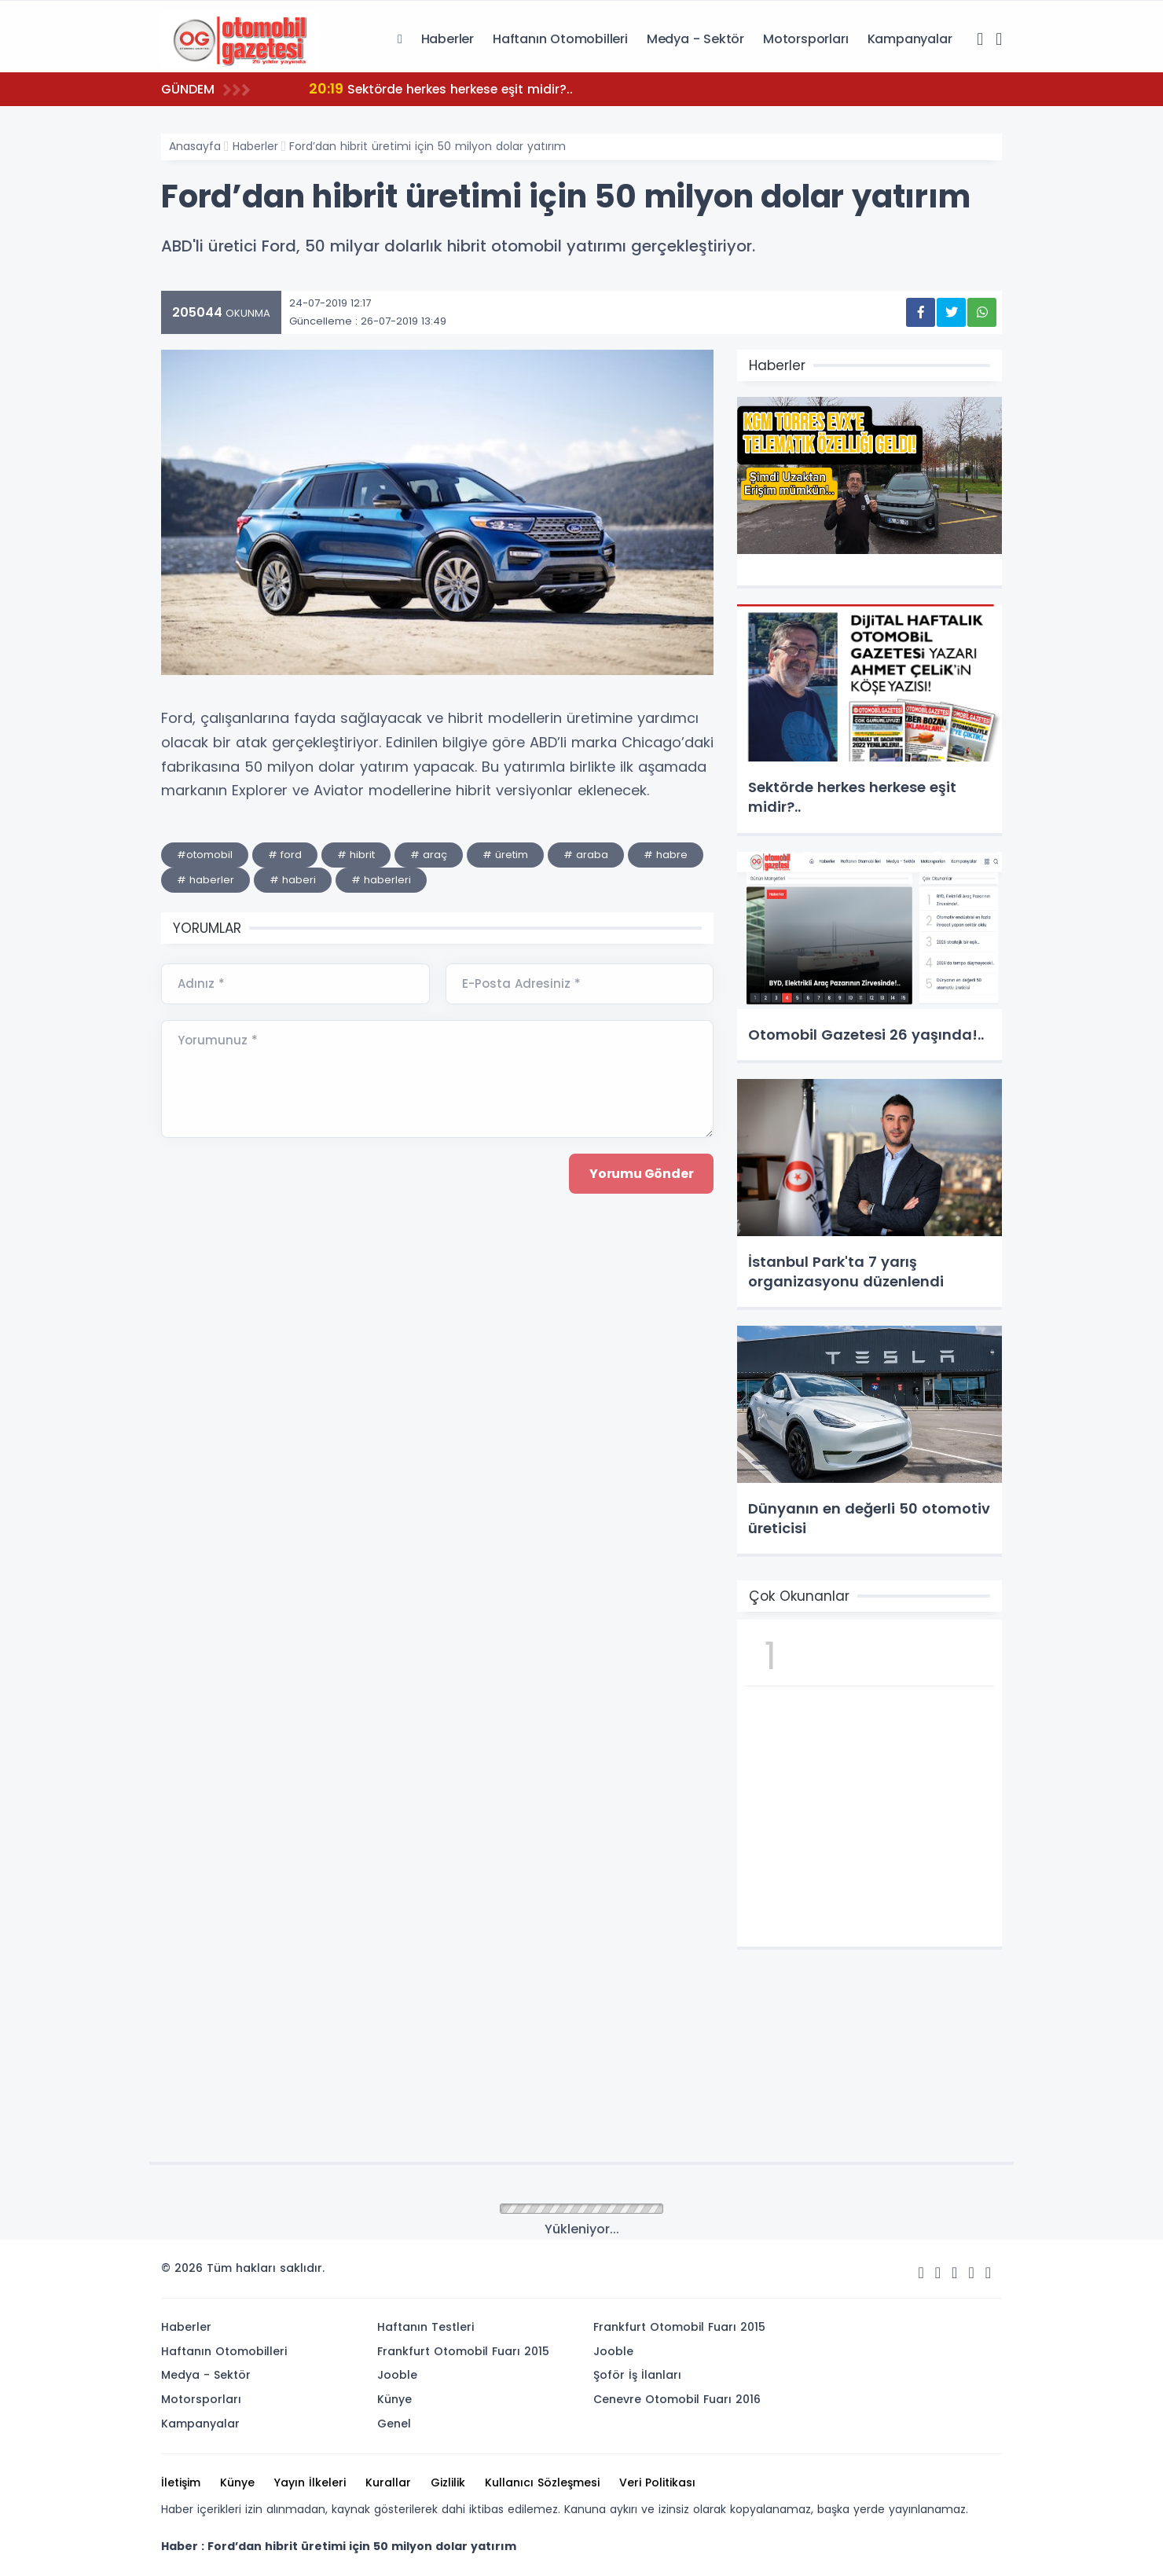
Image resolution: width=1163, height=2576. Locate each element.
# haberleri (381, 879)
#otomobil (205, 854)
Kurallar (388, 2482)
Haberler (447, 39)
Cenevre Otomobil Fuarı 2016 (677, 2399)
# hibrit (356, 854)
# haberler (205, 879)
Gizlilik (448, 2482)
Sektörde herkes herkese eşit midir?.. (446, 88)
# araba (585, 854)
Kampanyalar (910, 39)
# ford (285, 854)
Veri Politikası (657, 2482)
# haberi (293, 879)
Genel (394, 2423)
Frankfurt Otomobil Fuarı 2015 (463, 2351)
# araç (428, 854)
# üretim (505, 854)
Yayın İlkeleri (310, 2482)
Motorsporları (805, 39)
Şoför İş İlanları (637, 2375)
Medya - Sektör (695, 39)
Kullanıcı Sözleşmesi (542, 2482)
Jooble (397, 2375)
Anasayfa (195, 146)
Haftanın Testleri (425, 2327)
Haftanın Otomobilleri (560, 39)
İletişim (180, 2482)
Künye (394, 2399)
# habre (666, 854)
